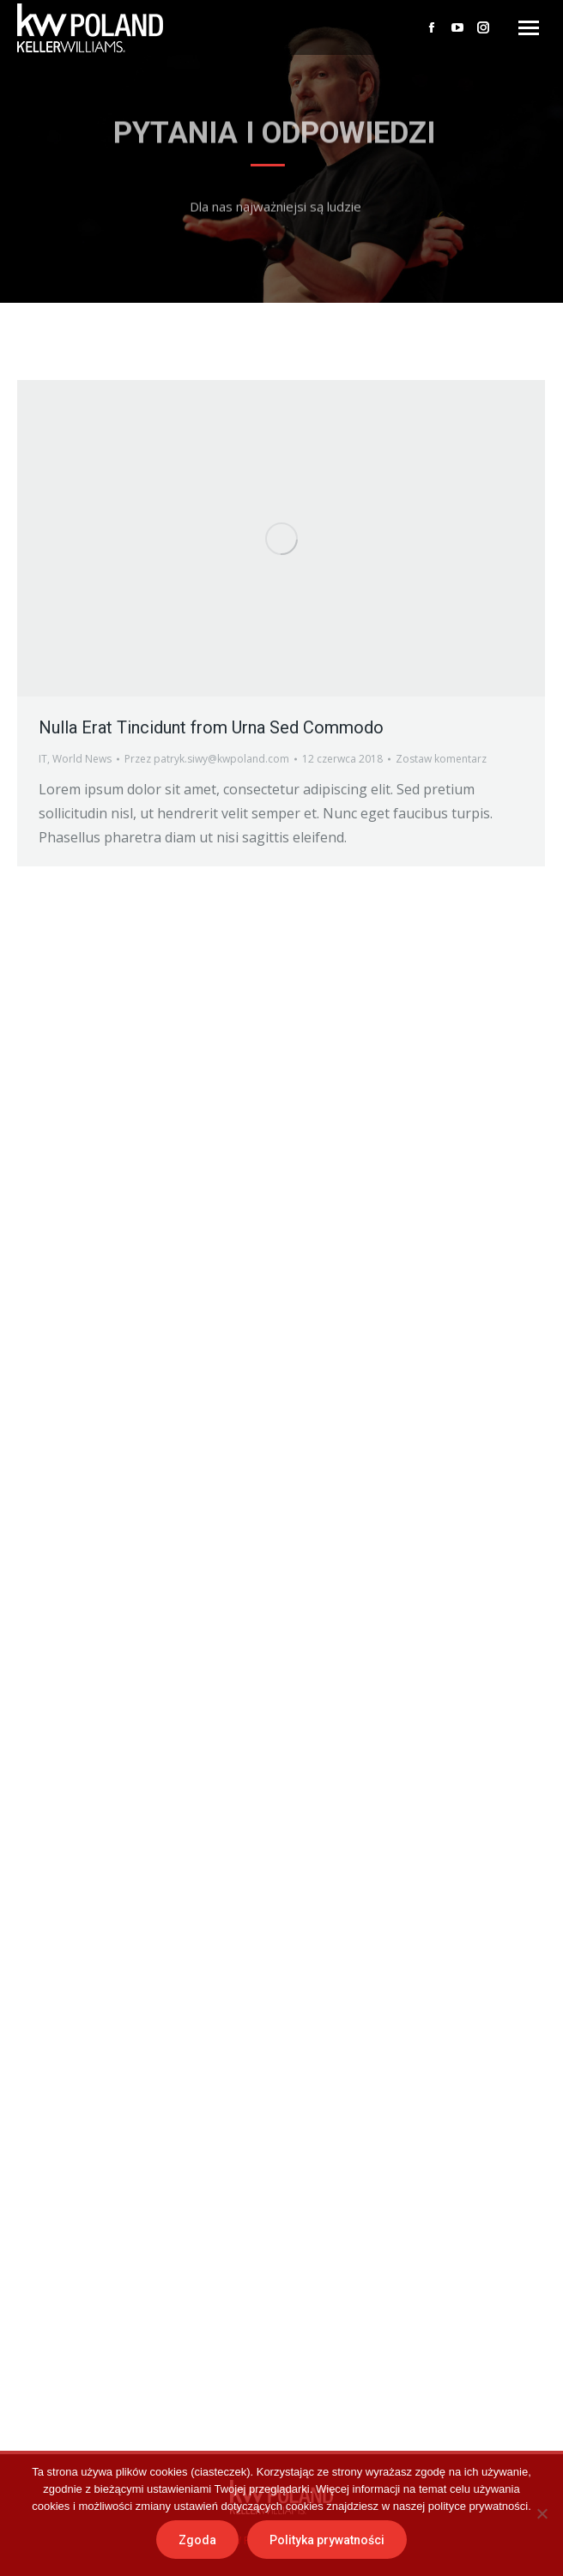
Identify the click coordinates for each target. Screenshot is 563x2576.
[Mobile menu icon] (529, 28)
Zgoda (197, 2540)
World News (82, 758)
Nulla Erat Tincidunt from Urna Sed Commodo (211, 727)
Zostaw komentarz (441, 758)
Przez (206, 758)
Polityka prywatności (326, 2540)
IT (43, 758)
